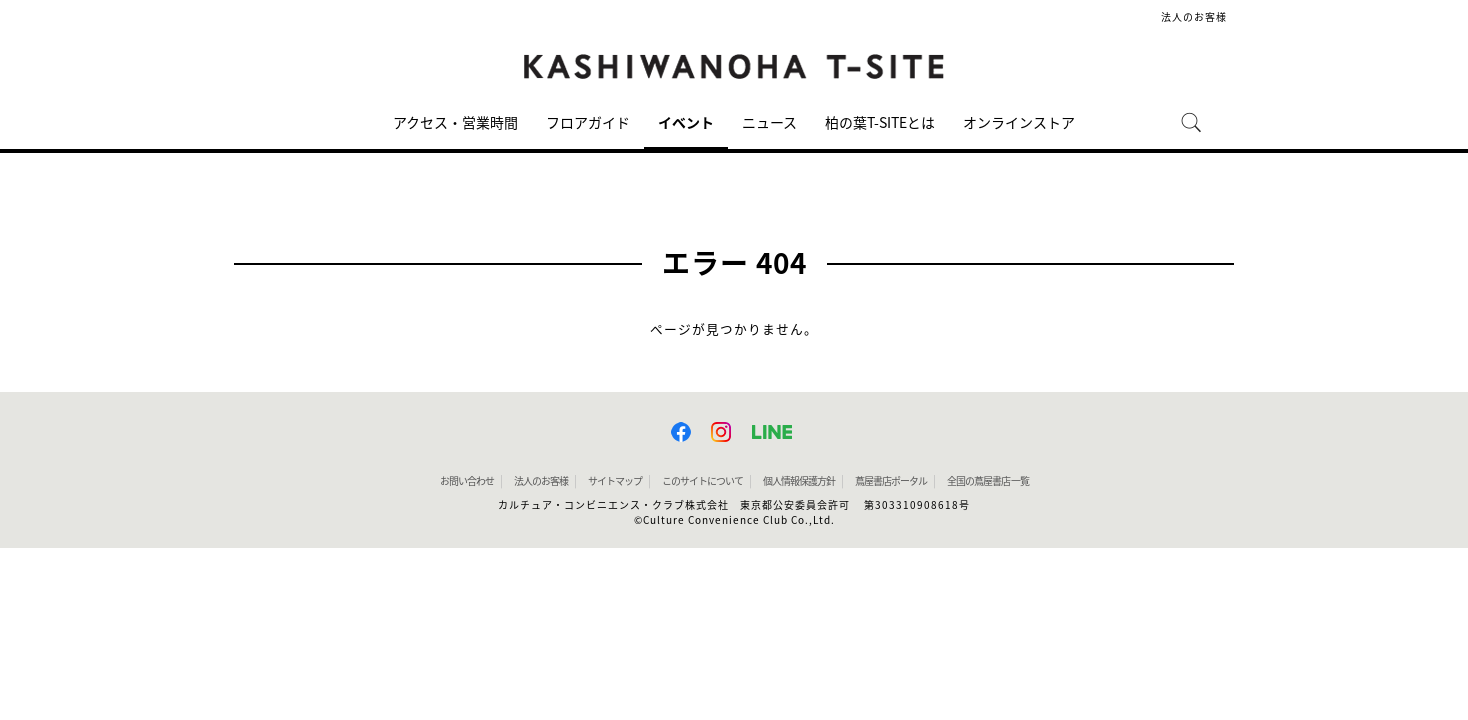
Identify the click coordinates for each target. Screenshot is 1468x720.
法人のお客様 (1194, 17)
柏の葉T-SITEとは (880, 123)
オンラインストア (1019, 123)
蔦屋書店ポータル (891, 481)
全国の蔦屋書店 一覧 (988, 481)
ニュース (769, 123)
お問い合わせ (467, 481)
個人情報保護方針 (799, 481)
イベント (686, 123)
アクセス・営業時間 (455, 123)
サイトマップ (615, 481)
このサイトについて (702, 481)
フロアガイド (588, 123)
